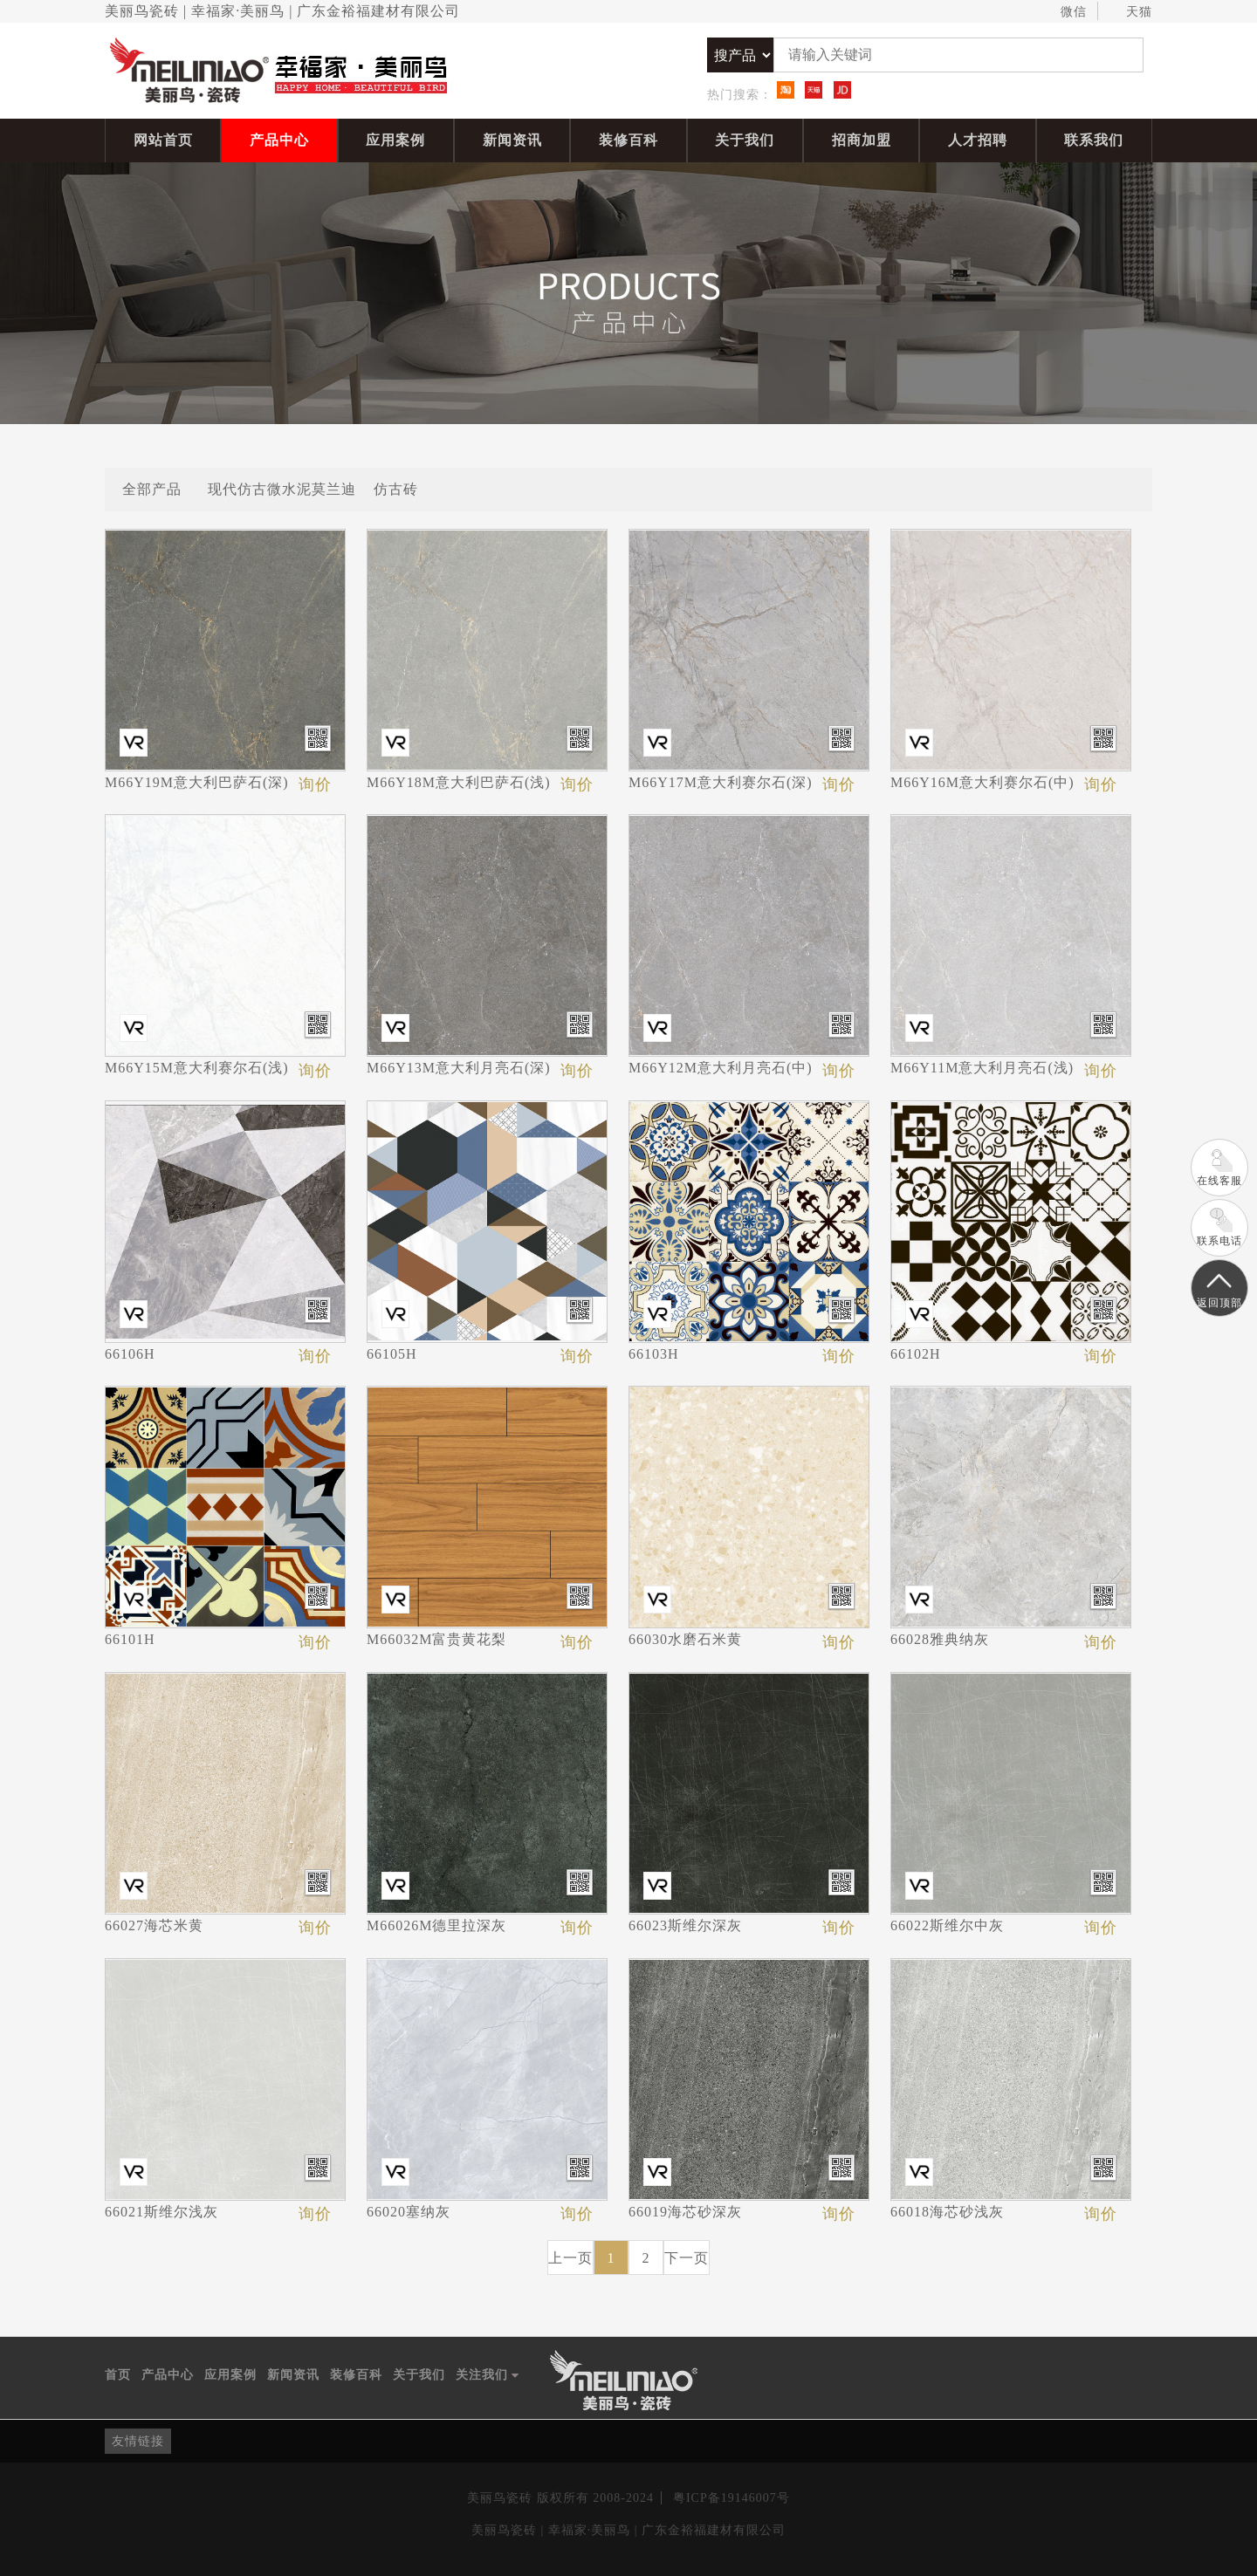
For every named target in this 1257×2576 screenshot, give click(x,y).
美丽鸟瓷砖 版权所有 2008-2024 (560, 2497)
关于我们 (744, 140)
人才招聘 (977, 140)
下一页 (686, 2258)
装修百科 (628, 140)
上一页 (570, 2258)
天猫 (1130, 12)
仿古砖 (396, 489)
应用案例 (395, 140)
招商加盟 (861, 140)
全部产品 (152, 489)
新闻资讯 (512, 140)
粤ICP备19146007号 (731, 2497)
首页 (118, 2374)
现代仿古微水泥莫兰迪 (282, 489)
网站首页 (163, 140)
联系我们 (1093, 140)
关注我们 (487, 2375)
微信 (1065, 12)
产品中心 (279, 140)
